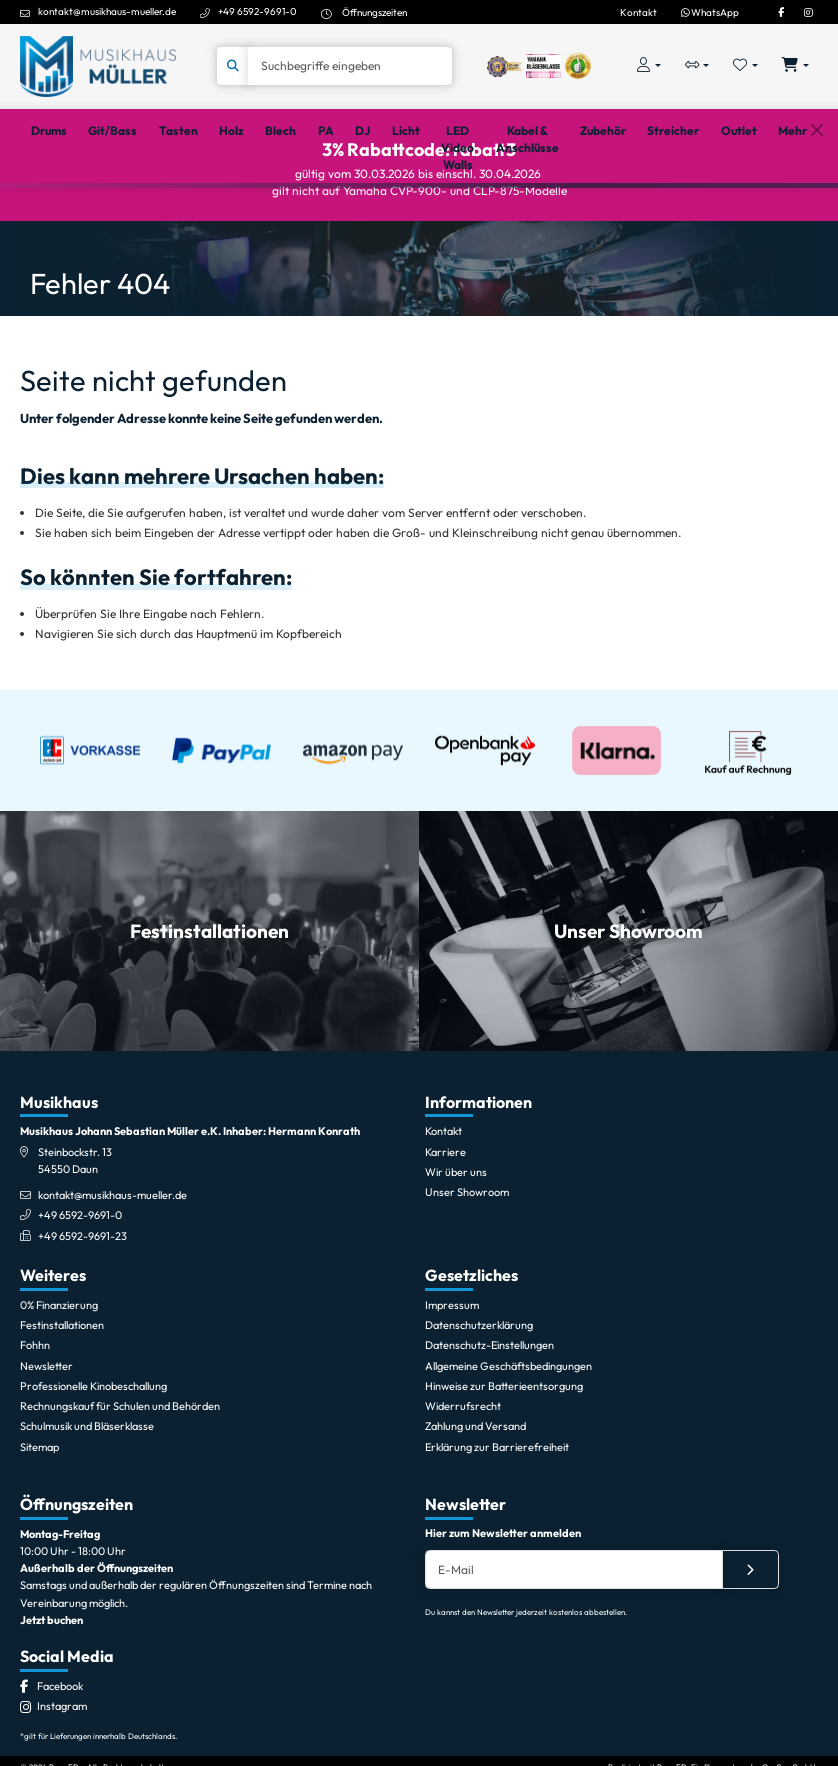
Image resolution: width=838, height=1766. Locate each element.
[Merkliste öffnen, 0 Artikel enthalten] (745, 66)
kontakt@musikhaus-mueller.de (107, 11)
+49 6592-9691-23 (82, 1306)
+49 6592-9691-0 (257, 11)
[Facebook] (781, 12)
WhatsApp (710, 12)
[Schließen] (817, 209)
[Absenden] (750, 1640)
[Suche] (350, 66)
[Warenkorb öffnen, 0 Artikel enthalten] (795, 66)
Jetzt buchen (51, 1690)
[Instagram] (808, 12)
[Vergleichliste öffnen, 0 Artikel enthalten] (697, 66)
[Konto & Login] (649, 66)
